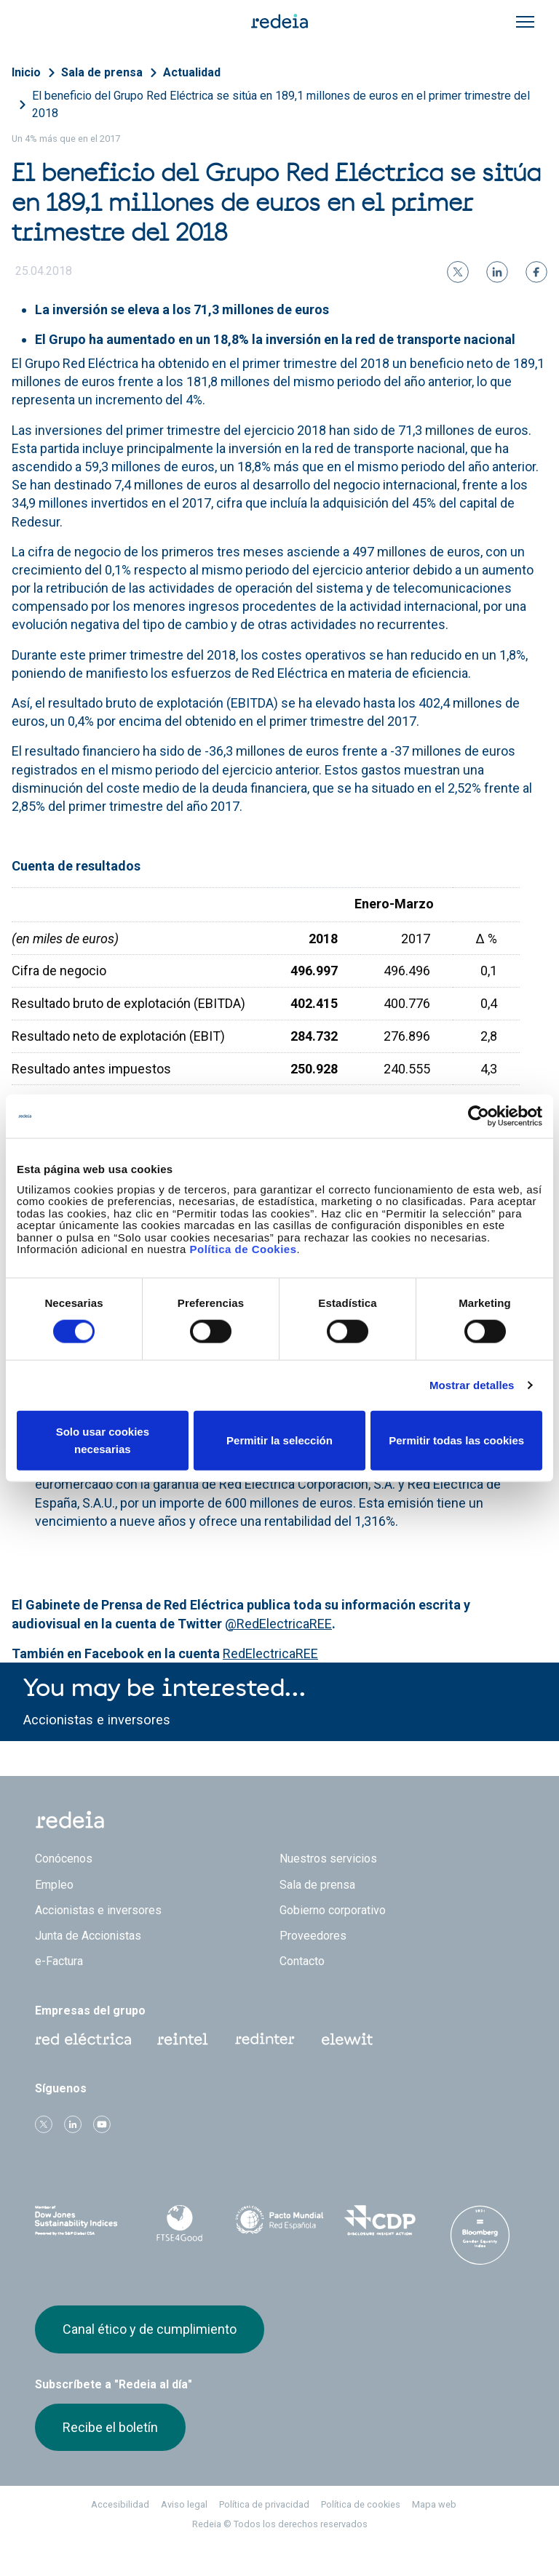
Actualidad (192, 72)
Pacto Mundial (279, 2221)
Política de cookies (360, 2504)
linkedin (73, 2124)
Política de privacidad (264, 2504)
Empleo (54, 1885)
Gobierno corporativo (333, 1910)
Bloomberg (479, 2235)
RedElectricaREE (270, 1653)
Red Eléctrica (83, 2039)
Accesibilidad (120, 2504)
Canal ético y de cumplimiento (150, 2329)
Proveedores (313, 1936)
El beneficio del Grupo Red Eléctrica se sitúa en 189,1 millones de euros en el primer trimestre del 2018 (281, 104)
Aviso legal (184, 2504)
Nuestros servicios (328, 1858)
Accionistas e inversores (96, 1719)
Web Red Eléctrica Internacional (265, 2039)
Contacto (302, 1961)
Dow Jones (79, 2220)
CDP (380, 2220)
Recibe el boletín (110, 2427)
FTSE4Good (179, 2223)
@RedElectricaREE (278, 1623)
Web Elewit (347, 2039)
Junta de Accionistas (88, 1936)
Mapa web (434, 2504)
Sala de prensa (102, 72)
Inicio (26, 72)
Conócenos (63, 1858)
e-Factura (59, 1961)
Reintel (182, 2039)
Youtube (102, 2124)
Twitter (43, 2124)
